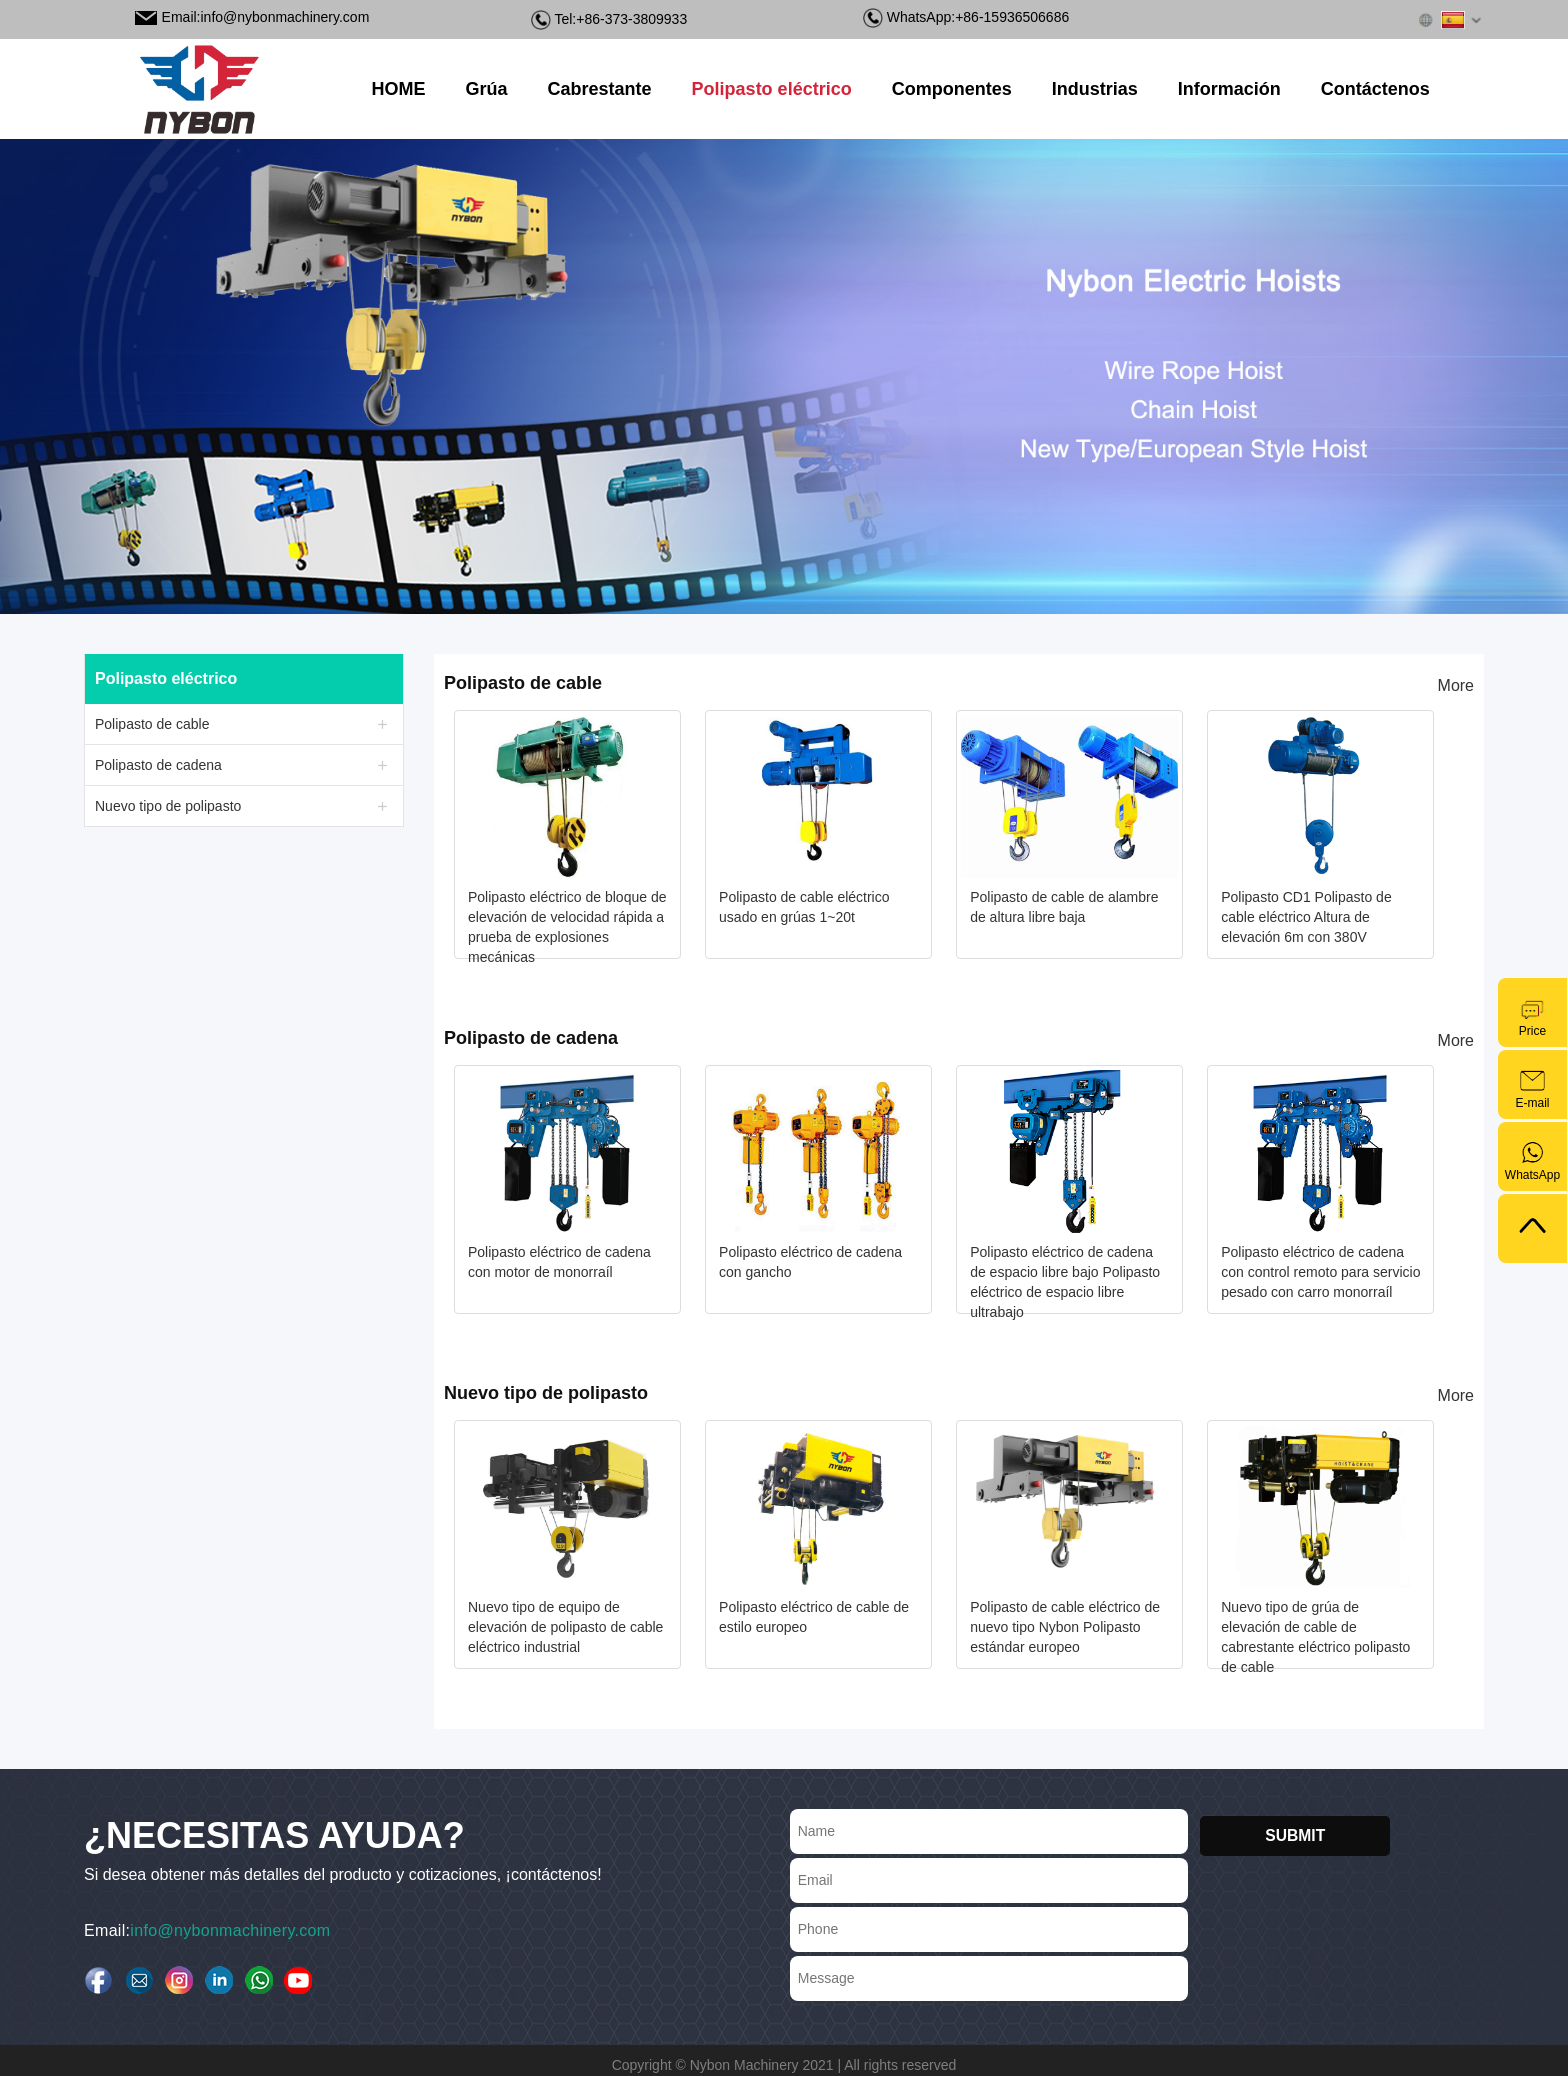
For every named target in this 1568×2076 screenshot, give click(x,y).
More (1456, 685)
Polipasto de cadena (158, 765)
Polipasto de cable (152, 724)
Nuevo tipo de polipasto (168, 806)
